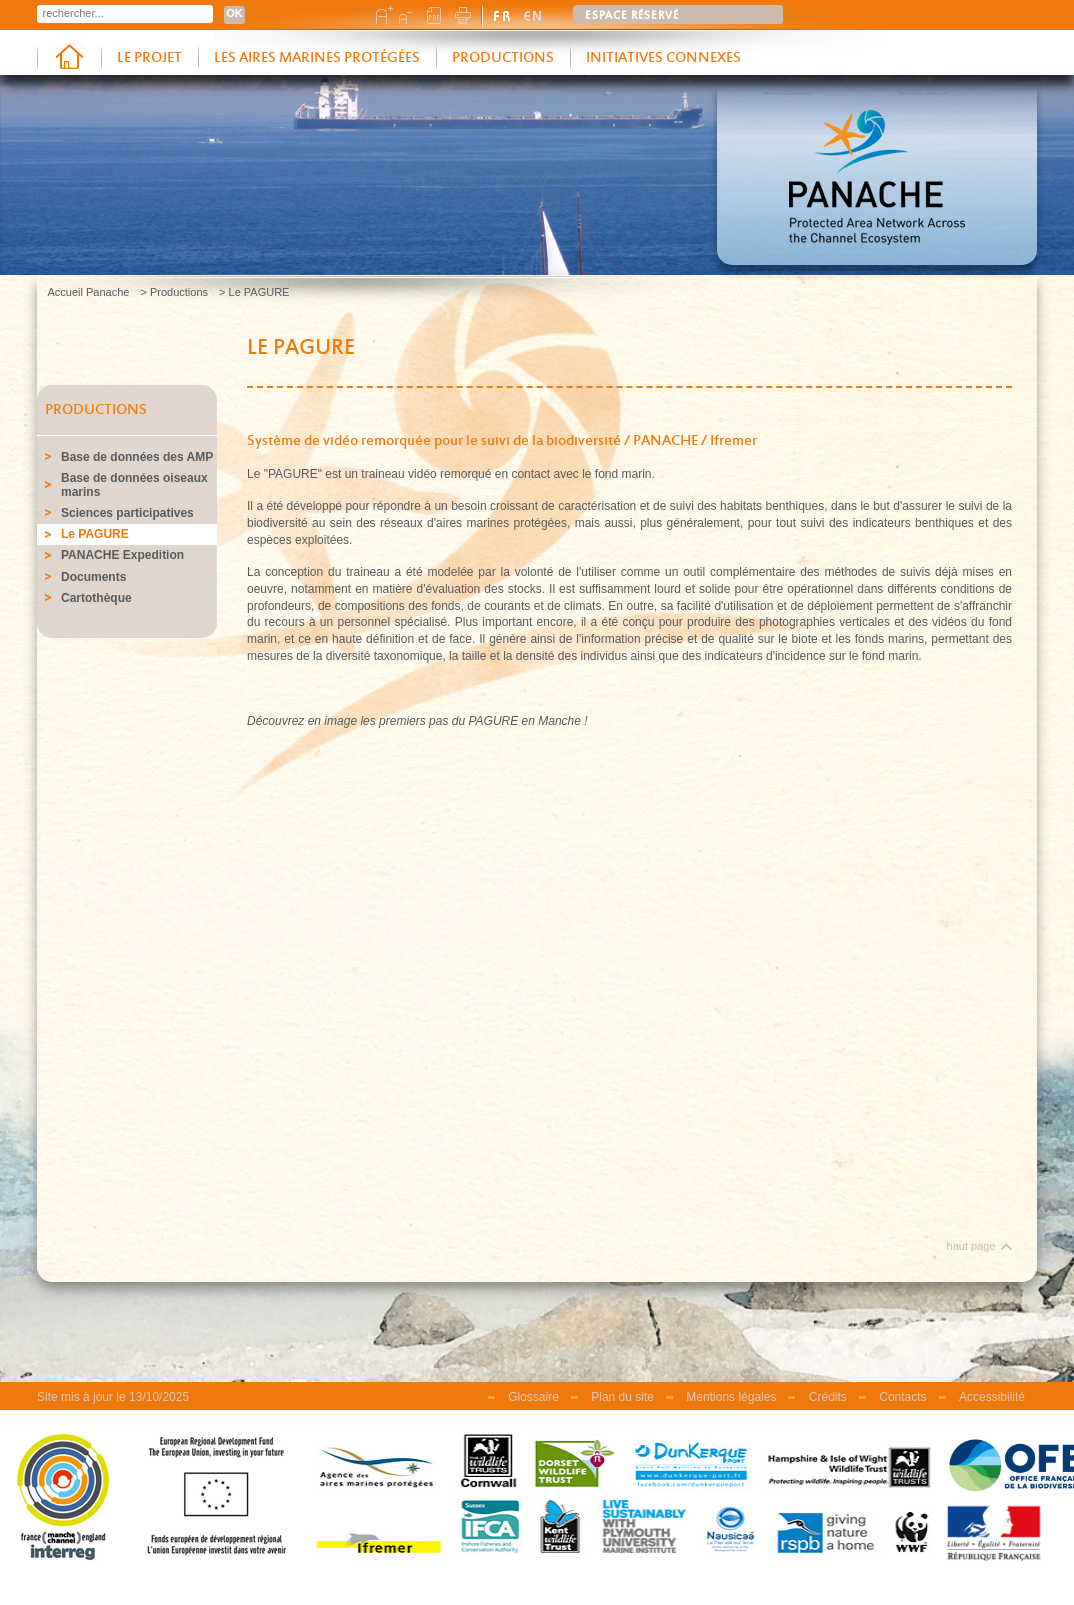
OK (234, 13)
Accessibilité (992, 1397)
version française (503, 15)
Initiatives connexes (663, 58)
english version (533, 15)
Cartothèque (96, 598)
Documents (93, 577)
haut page (971, 1246)
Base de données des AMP (137, 457)
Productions (503, 58)
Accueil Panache (89, 292)
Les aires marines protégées (317, 58)
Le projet (149, 58)
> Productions (174, 292)
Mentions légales (731, 1397)
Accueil (69, 58)
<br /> (622, 976)
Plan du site (622, 1397)
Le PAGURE (95, 534)
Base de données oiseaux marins (134, 485)
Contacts (902, 1397)
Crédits (828, 1397)
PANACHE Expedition (122, 555)
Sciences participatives (127, 513)
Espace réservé (632, 16)
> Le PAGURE (254, 292)
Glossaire (533, 1397)
